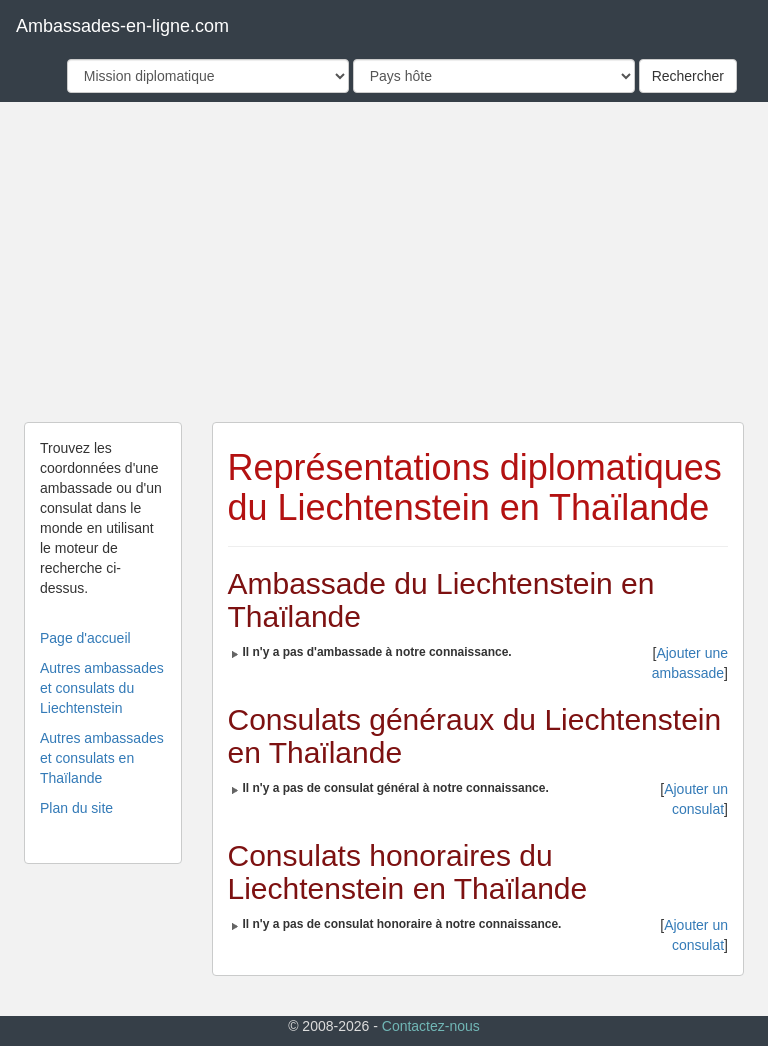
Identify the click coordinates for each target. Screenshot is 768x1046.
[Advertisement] (384, 262)
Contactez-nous (431, 1026)
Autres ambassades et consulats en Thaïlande (102, 758)
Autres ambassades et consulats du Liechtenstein (102, 688)
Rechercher (688, 76)
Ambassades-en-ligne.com (122, 26)
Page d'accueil (85, 638)
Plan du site (76, 808)
